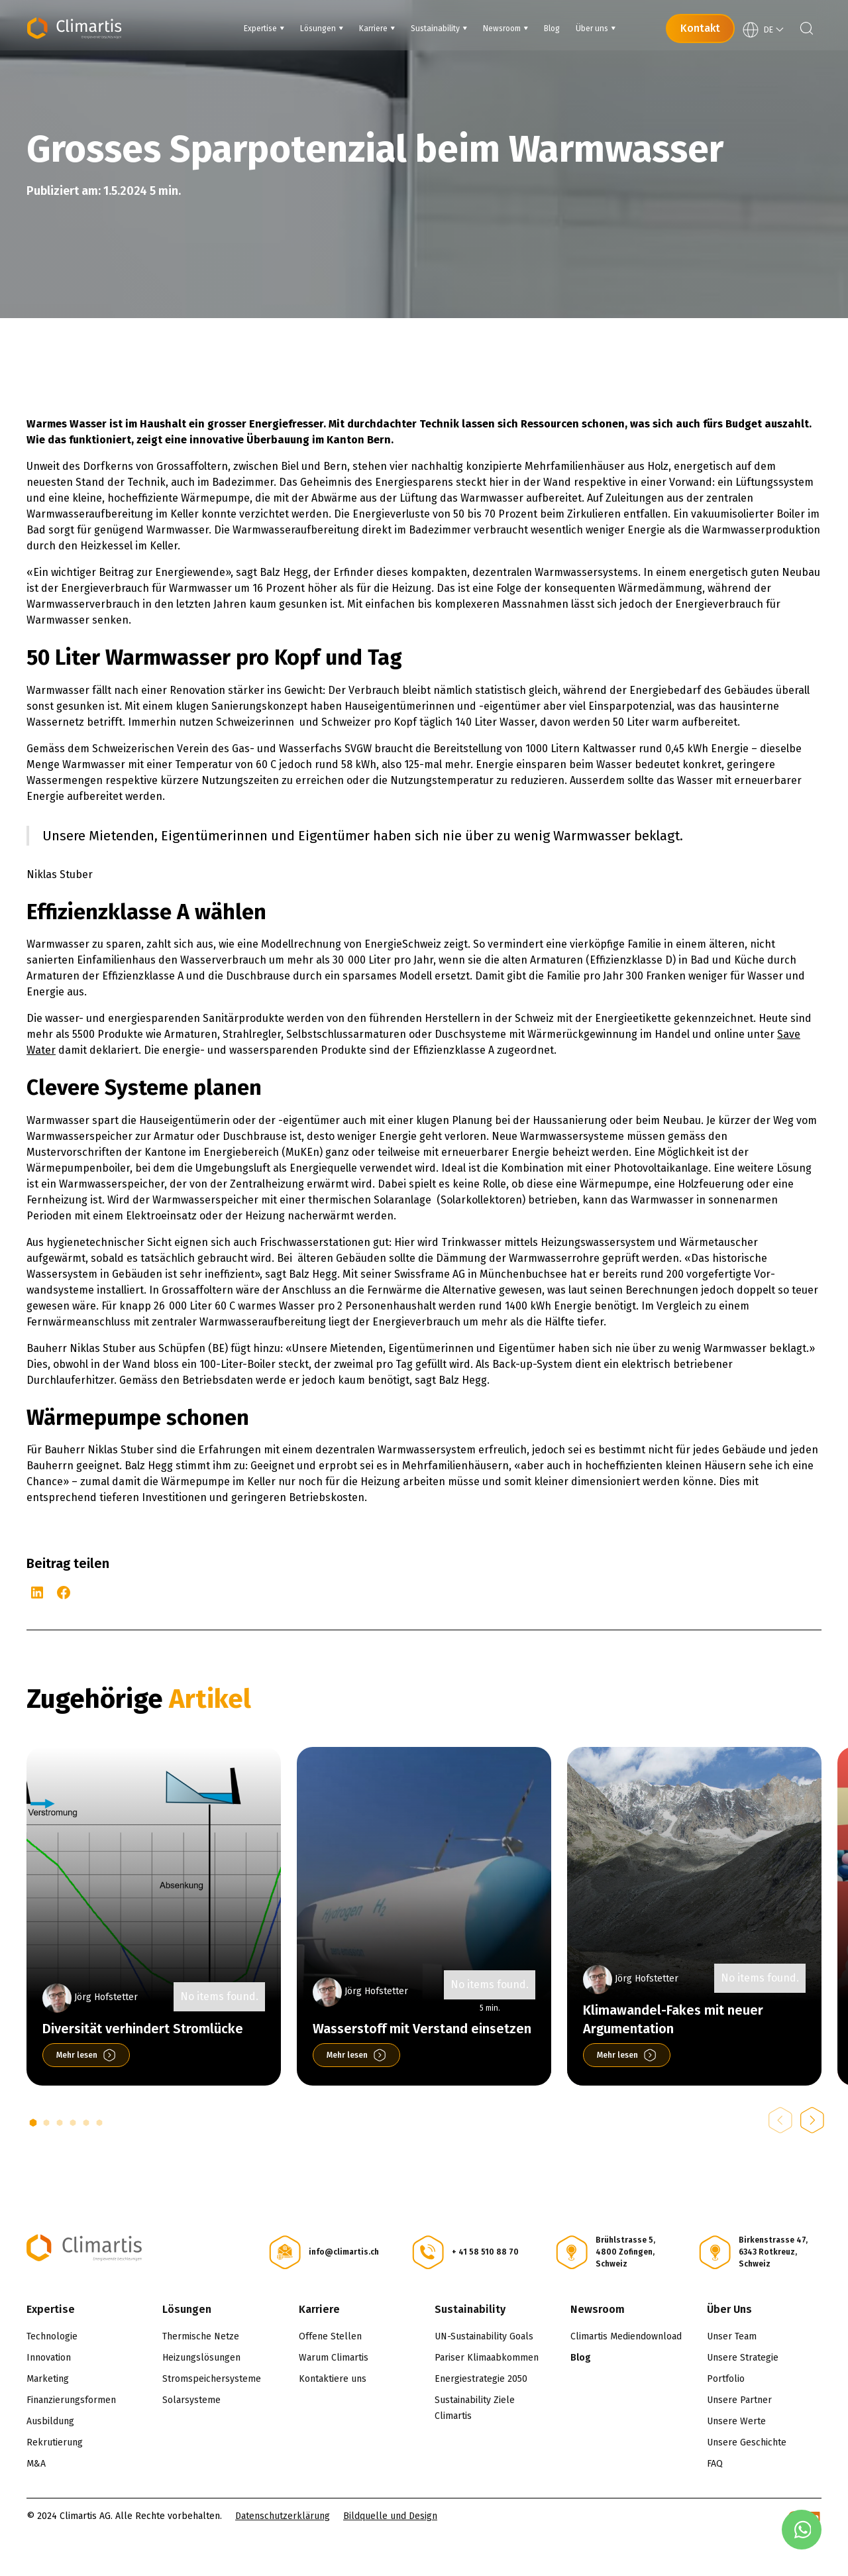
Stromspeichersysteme (211, 2378)
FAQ (715, 2463)
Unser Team (732, 2336)
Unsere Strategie (742, 2357)
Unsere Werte (736, 2421)
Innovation (48, 2357)
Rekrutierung (54, 2442)
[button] (33, 2122)
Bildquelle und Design (390, 2516)
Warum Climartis (333, 2357)
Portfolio (726, 2378)
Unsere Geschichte (746, 2442)
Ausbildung (50, 2421)
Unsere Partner (739, 2400)
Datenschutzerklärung (282, 2516)
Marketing (47, 2378)
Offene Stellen (330, 2336)
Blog (580, 2357)
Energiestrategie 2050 (481, 2378)
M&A (36, 2463)
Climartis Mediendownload (626, 2336)
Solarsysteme (191, 2400)
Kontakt (700, 28)
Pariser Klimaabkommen (487, 2357)
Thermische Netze (200, 2336)
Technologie (52, 2336)
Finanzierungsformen (71, 2400)
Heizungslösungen (201, 2357)
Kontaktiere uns (332, 2378)
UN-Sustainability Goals (484, 2336)
